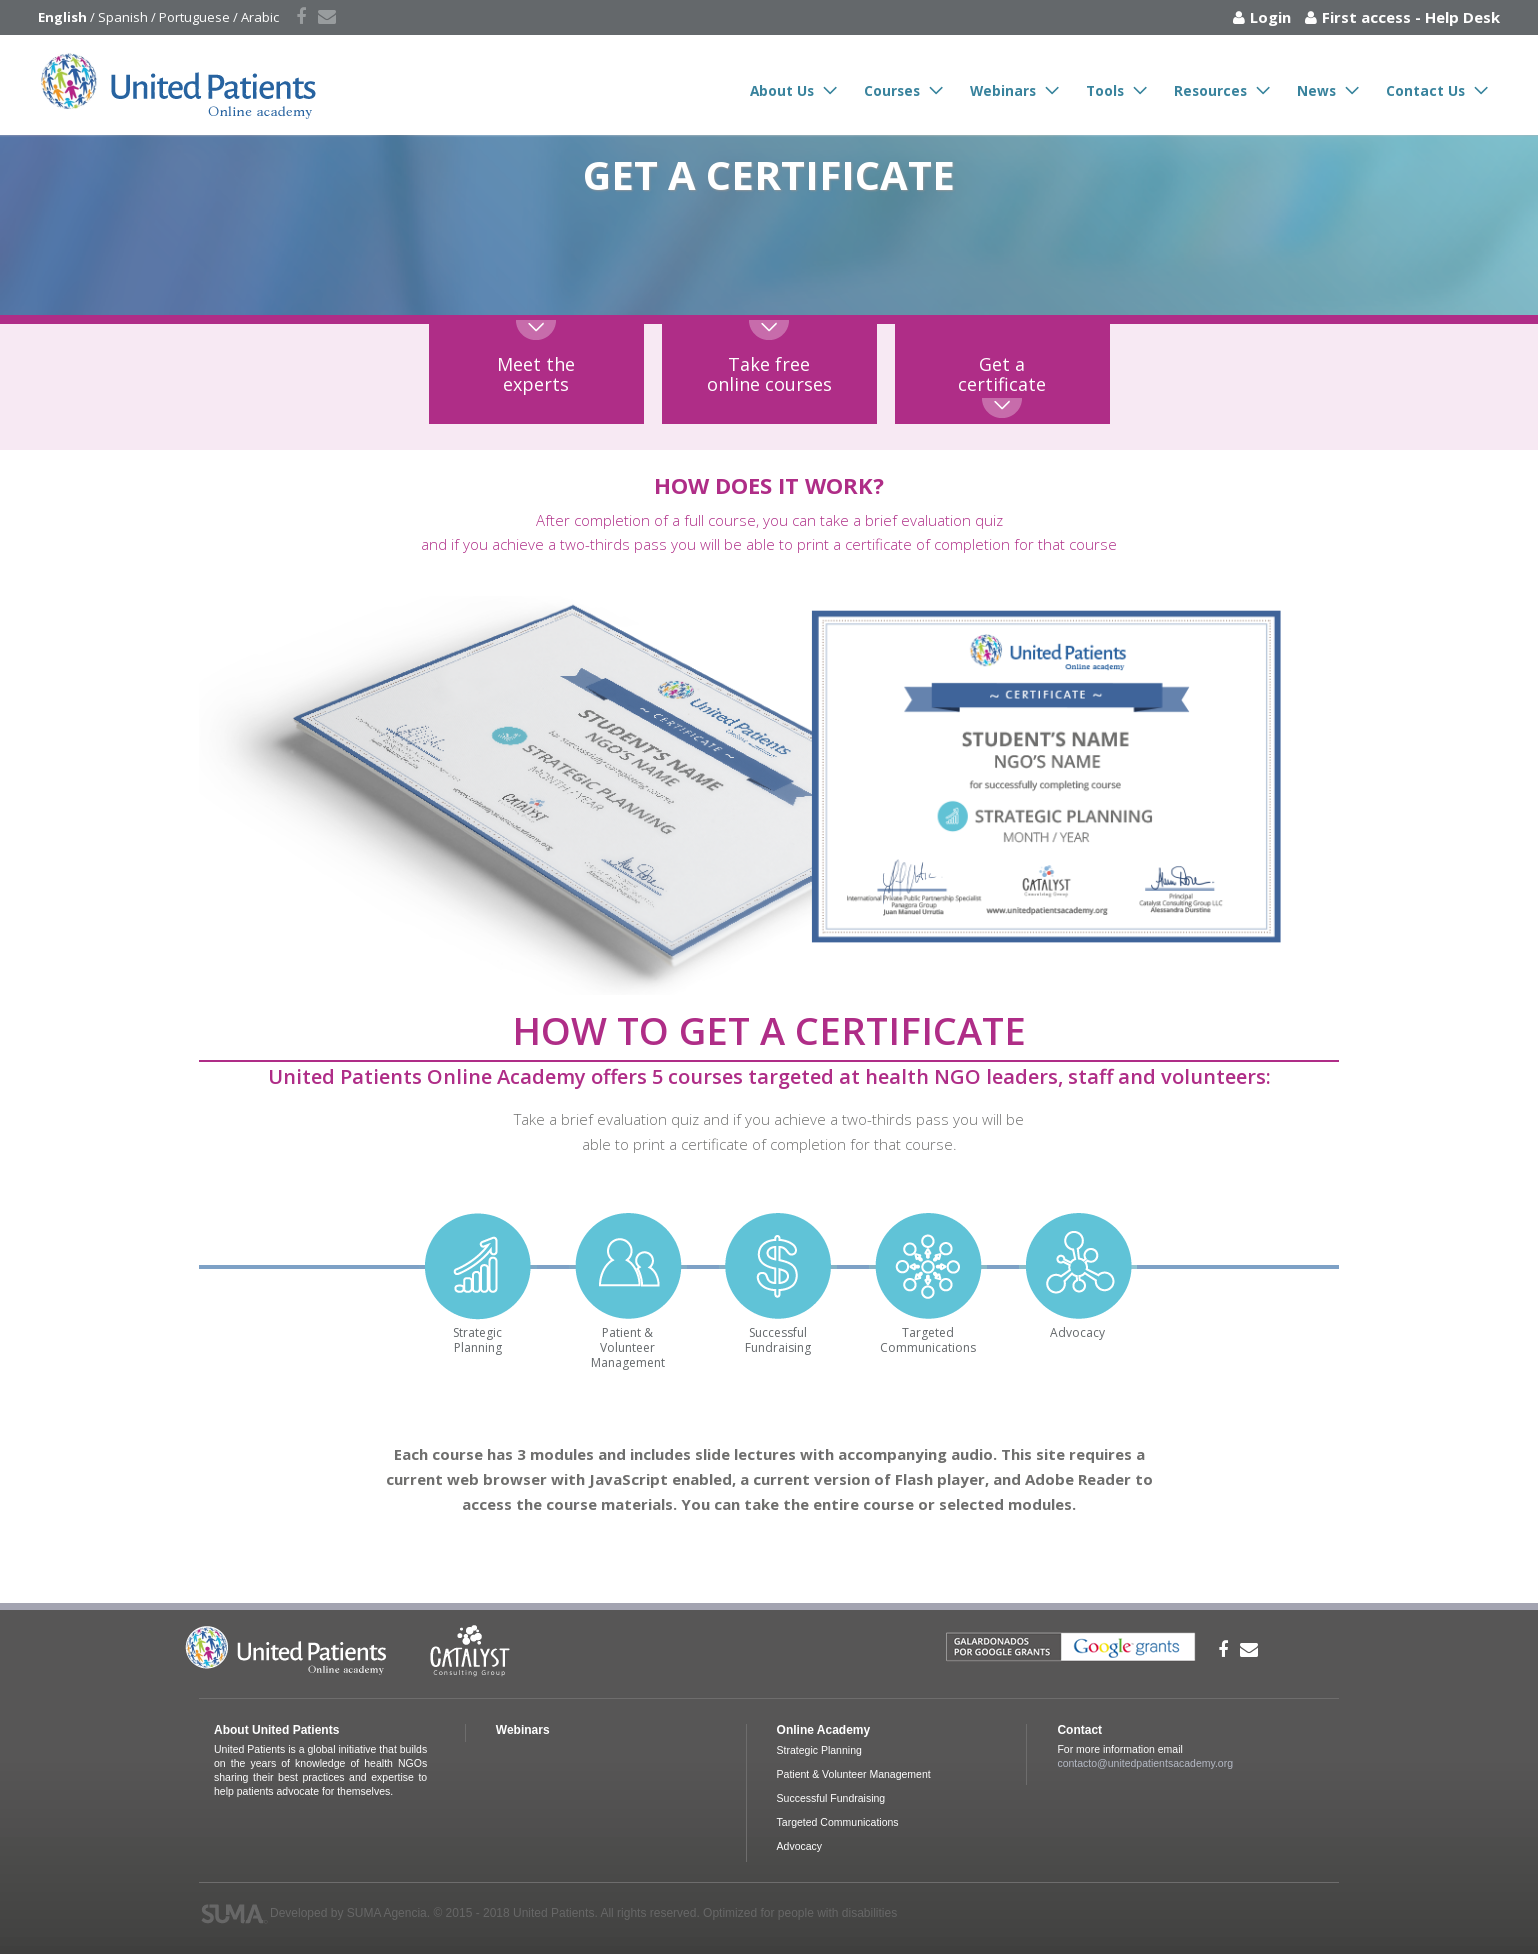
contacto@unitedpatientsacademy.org (1145, 1763)
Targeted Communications (838, 1822)
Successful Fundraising (831, 1798)
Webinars (1003, 90)
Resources (1210, 90)
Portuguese (194, 17)
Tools (1105, 90)
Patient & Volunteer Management (854, 1774)
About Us (782, 90)
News (1316, 90)
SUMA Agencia (387, 1913)
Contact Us (1425, 90)
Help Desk (1462, 17)
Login (1270, 17)
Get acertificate (1002, 374)
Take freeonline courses (769, 374)
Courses (892, 90)
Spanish (123, 17)
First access (1366, 17)
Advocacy (800, 1846)
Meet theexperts (536, 374)
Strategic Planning (819, 1750)
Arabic (260, 17)
